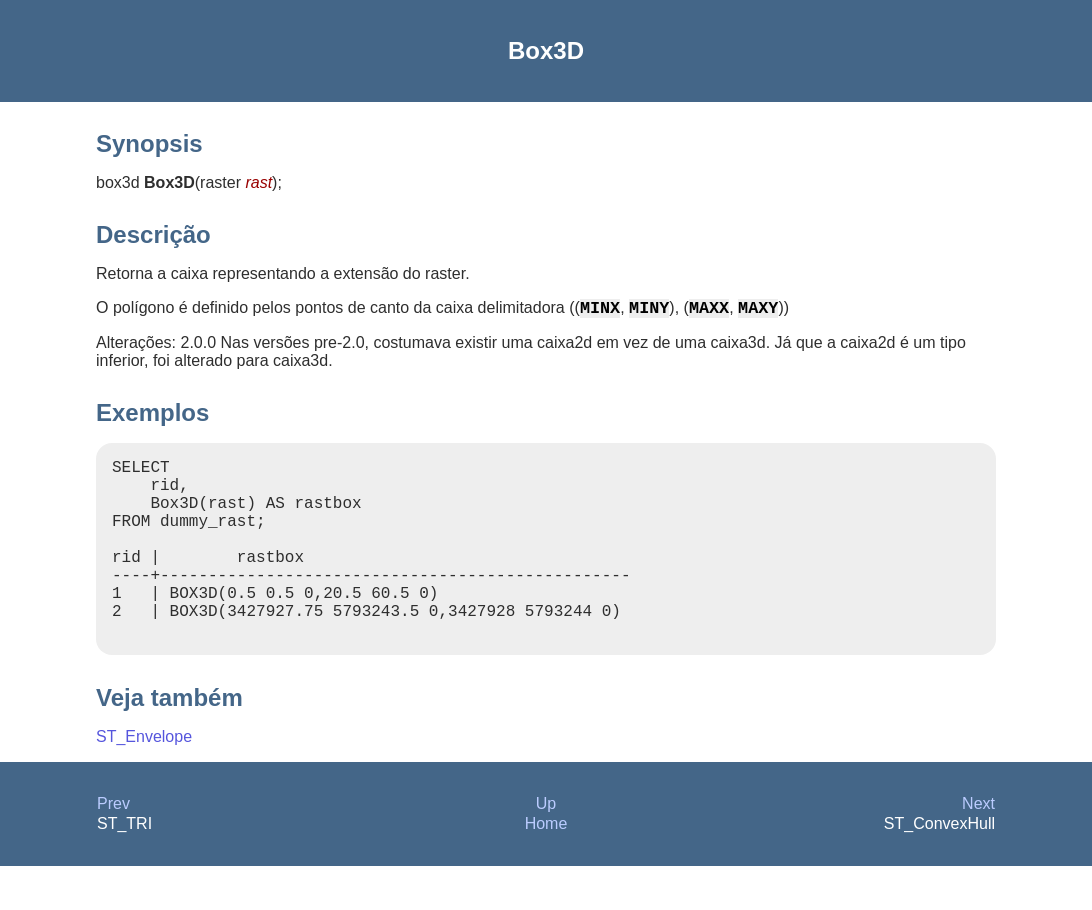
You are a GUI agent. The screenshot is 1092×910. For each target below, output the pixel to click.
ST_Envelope (144, 780)
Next (978, 847)
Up (546, 847)
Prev (113, 847)
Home (546, 867)
